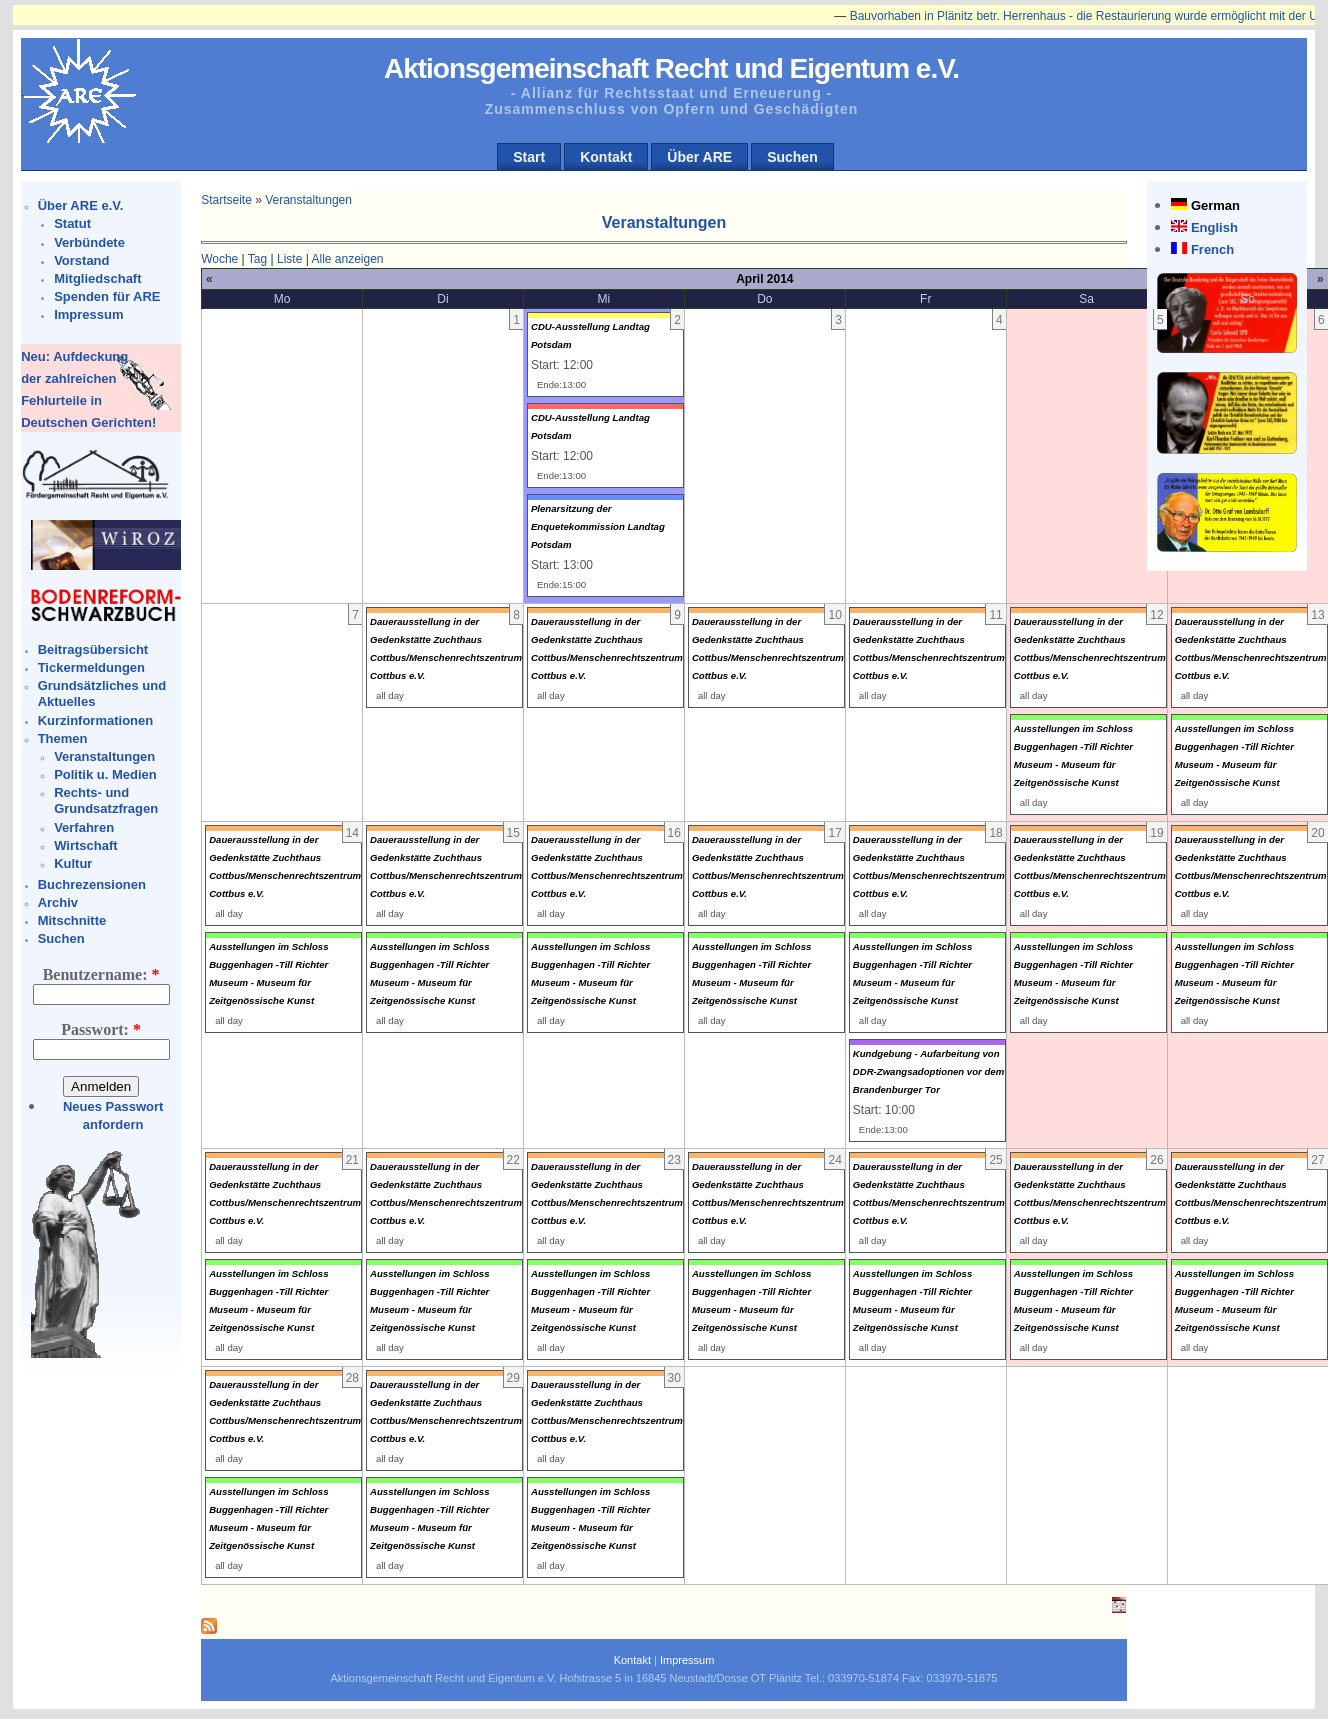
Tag (257, 259)
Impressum (88, 314)
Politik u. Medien (105, 774)
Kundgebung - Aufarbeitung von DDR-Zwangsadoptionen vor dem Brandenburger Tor (928, 1071)
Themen (63, 738)
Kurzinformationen (96, 720)
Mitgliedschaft (97, 278)
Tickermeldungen (91, 667)
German (1215, 205)
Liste (289, 259)
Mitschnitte (72, 920)
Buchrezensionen (92, 884)
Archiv (58, 902)
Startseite (226, 200)
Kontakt (606, 157)
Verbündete (89, 242)
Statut (72, 223)
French (1212, 249)
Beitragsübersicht (93, 649)
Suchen (792, 157)
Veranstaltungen (104, 756)
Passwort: (101, 1029)
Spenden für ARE (107, 296)
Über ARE (699, 157)
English (1214, 227)
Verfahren (84, 827)
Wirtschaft (85, 845)
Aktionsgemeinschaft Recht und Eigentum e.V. (671, 68)
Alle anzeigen (347, 259)
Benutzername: (101, 974)
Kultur (73, 863)
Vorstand (81, 260)
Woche (219, 259)
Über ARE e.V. (81, 205)
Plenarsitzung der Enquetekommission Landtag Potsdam (598, 526)
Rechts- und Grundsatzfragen (106, 800)
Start (529, 157)
